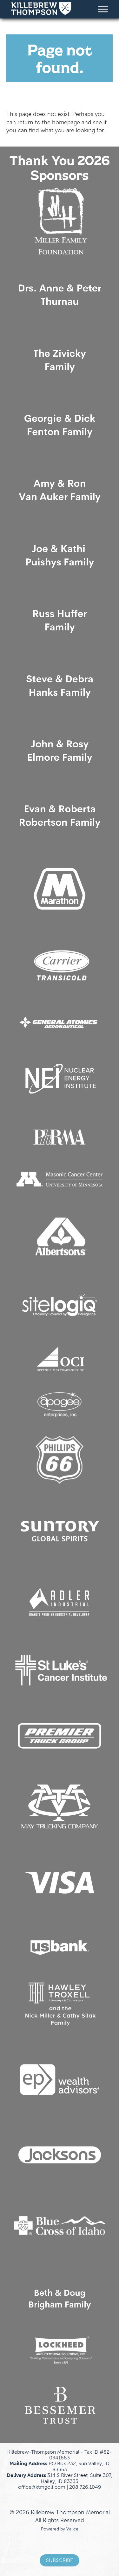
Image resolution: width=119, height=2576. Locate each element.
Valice (72, 2529)
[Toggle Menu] (103, 9)
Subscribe (59, 2560)
